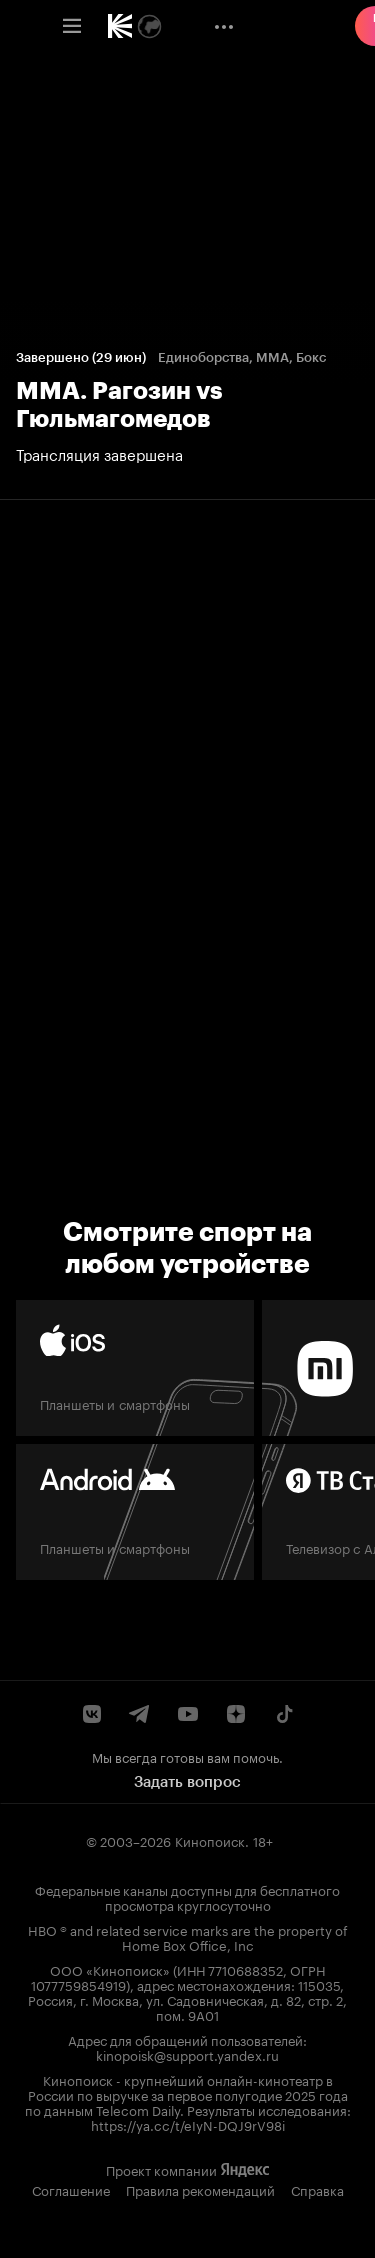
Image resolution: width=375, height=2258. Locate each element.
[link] (120, 26)
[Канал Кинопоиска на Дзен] (236, 1714)
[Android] (135, 1512)
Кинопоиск (210, 1840)
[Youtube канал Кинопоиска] (188, 1714)
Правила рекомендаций (200, 2189)
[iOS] (135, 1368)
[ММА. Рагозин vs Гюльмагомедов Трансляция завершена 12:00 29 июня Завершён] (187, 406)
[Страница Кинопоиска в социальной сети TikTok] (284, 1714)
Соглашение (71, 2189)
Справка (317, 2189)
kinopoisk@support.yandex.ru (187, 2054)
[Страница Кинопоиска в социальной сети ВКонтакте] (92, 1714)
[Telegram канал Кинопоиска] (140, 1714)
